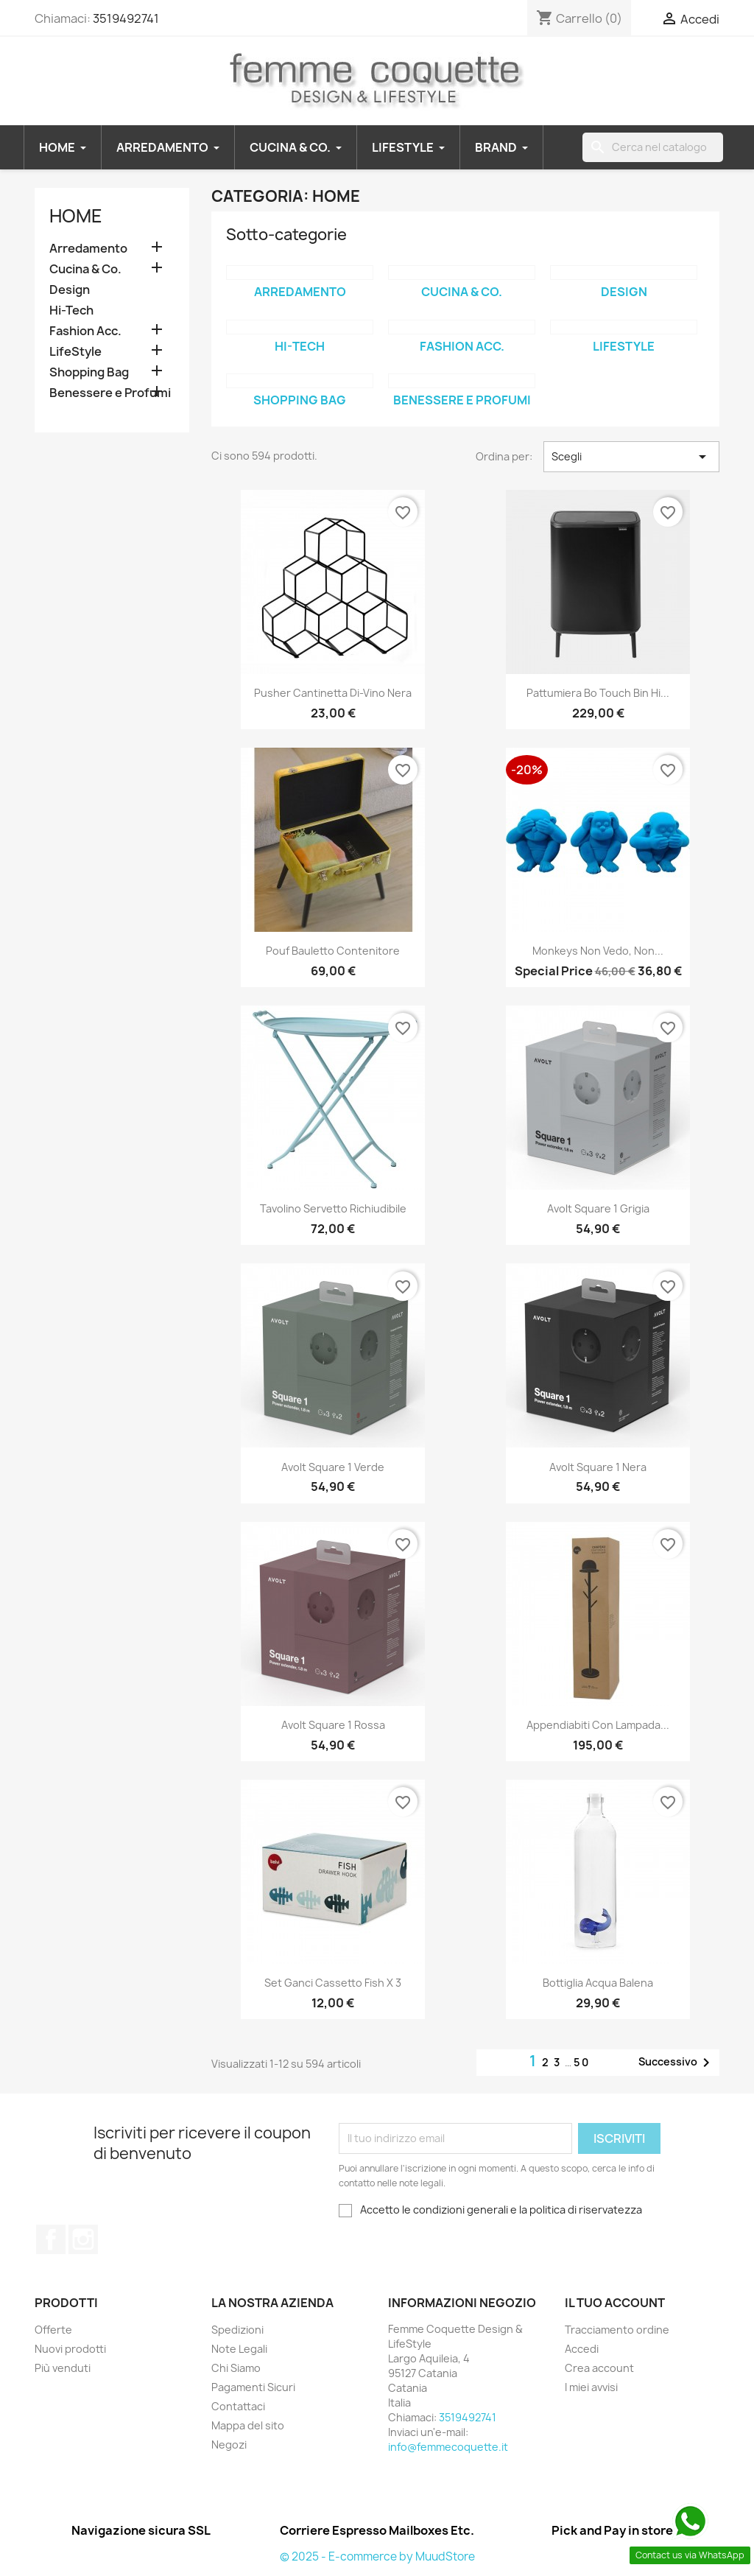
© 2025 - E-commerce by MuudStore (377, 2556)
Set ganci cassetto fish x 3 (332, 1983)
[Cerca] (652, 147)
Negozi (229, 2445)
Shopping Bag (89, 372)
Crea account (599, 2368)
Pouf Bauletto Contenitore (333, 951)
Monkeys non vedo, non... (597, 951)
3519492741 (126, 18)
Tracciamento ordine (617, 2330)
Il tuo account (615, 2303)
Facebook (51, 2239)
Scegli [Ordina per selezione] (631, 457)
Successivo (676, 2062)
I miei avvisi (591, 2387)
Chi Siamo (236, 2368)
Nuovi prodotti (70, 2349)
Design (69, 290)
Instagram (83, 2239)
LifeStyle (75, 351)
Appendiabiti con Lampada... (597, 1725)
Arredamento (88, 248)
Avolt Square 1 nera (597, 1467)
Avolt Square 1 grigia (598, 1208)
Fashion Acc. (85, 331)
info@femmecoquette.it (448, 2447)
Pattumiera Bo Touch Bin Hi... (597, 693)
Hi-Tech (71, 310)
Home (75, 215)
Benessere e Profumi (110, 393)
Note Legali (239, 2349)
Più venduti (63, 2368)
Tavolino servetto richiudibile (333, 1208)
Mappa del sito (247, 2425)
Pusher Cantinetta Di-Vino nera (333, 693)
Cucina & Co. (85, 269)
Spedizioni (237, 2330)
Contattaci (238, 2406)
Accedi (582, 2349)
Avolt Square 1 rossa (333, 1725)
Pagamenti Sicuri (253, 2387)
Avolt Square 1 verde (332, 1467)
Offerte (53, 2330)
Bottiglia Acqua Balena (598, 1983)
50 (582, 2062)
